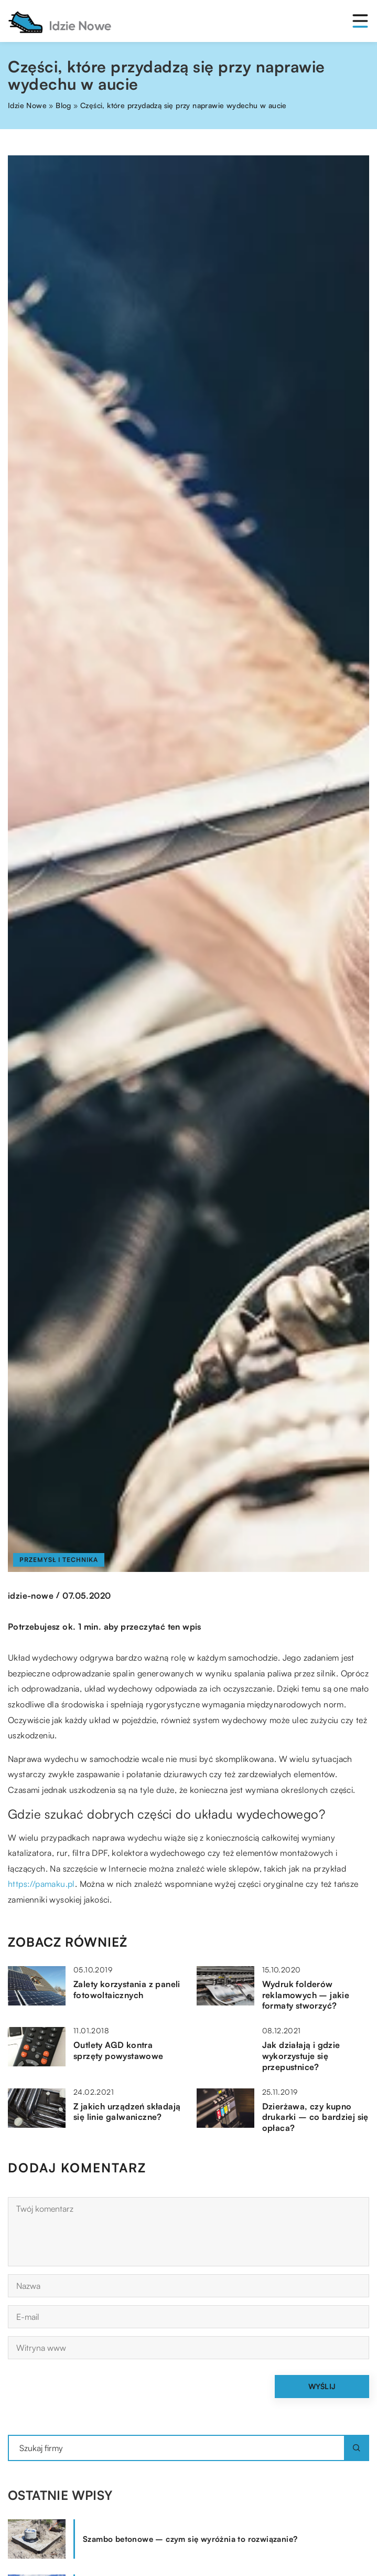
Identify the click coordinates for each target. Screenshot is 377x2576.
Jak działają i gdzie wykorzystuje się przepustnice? (301, 2056)
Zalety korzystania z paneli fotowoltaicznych (126, 1989)
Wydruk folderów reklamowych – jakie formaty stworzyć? (306, 1995)
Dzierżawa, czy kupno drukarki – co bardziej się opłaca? (315, 2117)
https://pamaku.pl (41, 1883)
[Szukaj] (356, 2448)
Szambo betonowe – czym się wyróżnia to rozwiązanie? (190, 2539)
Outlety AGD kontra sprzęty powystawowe (118, 2050)
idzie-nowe (30, 1595)
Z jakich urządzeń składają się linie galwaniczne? (126, 2112)
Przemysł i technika (58, 1560)
